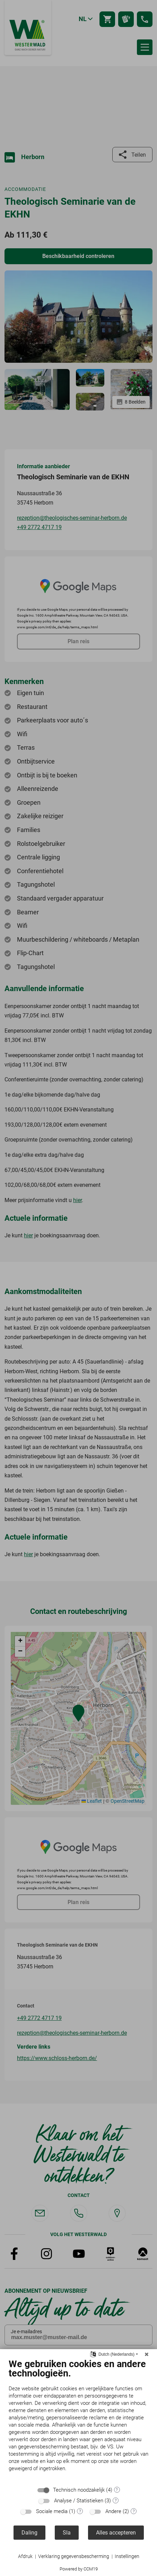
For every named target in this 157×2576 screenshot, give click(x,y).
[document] (78, 2420)
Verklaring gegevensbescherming (73, 2556)
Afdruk (25, 2556)
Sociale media (52, 2511)
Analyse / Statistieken (78, 2500)
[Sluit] (146, 2354)
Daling (29, 2532)
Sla (67, 2532)
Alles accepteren (116, 2532)
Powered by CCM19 (79, 2569)
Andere (113, 2511)
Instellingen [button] (127, 2556)
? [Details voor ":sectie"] (117, 2489)
